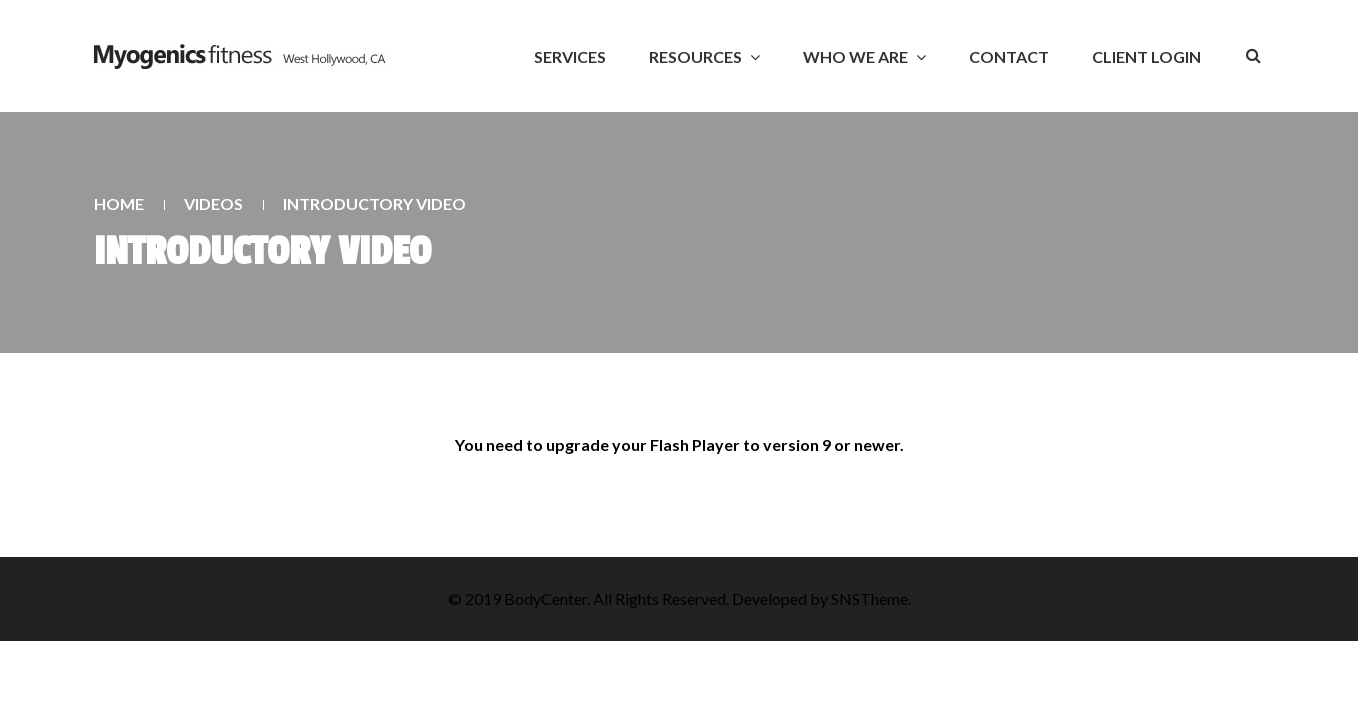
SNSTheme (869, 598)
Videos (213, 203)
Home (119, 203)
